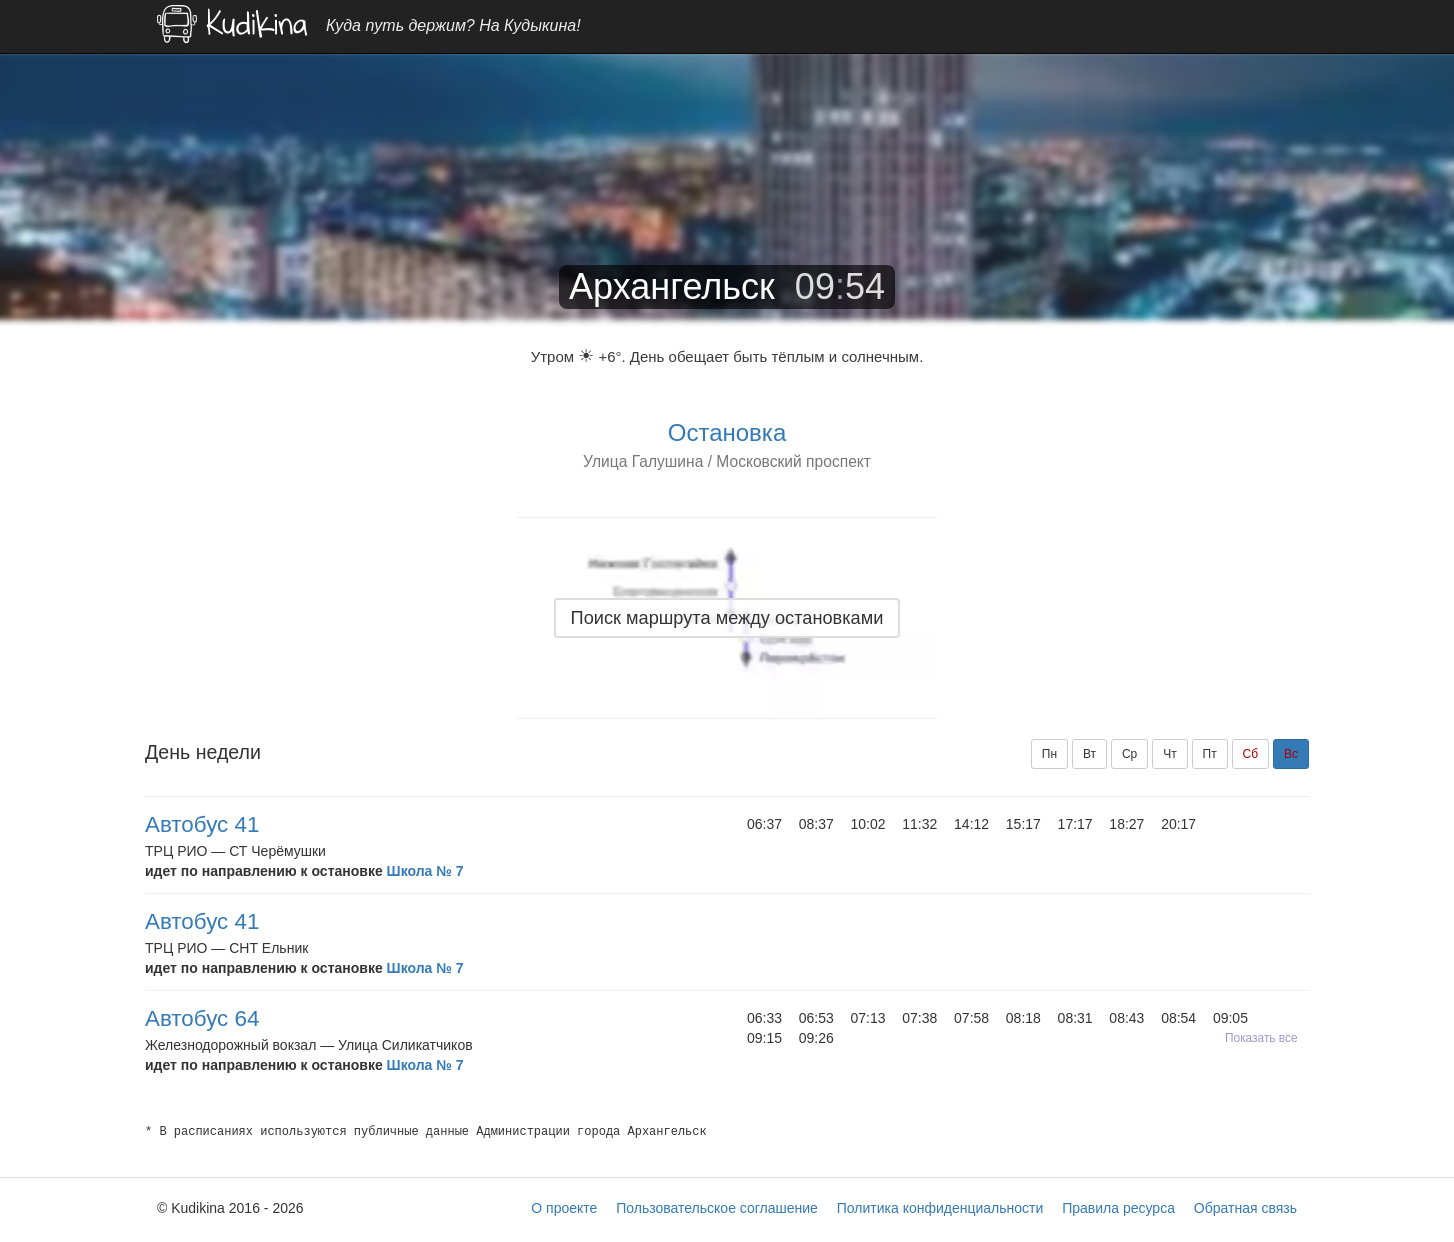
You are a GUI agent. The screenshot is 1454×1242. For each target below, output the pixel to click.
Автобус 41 (202, 824)
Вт (1089, 754)
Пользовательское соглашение (717, 1208)
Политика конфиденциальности (940, 1208)
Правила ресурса (1118, 1208)
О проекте (564, 1208)
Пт (1210, 754)
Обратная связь (1245, 1208)
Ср (1129, 754)
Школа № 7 (425, 871)
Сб (1251, 754)
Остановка (727, 432)
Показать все (1261, 1038)
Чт (1170, 754)
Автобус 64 (202, 1018)
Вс (1291, 754)
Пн (1049, 754)
